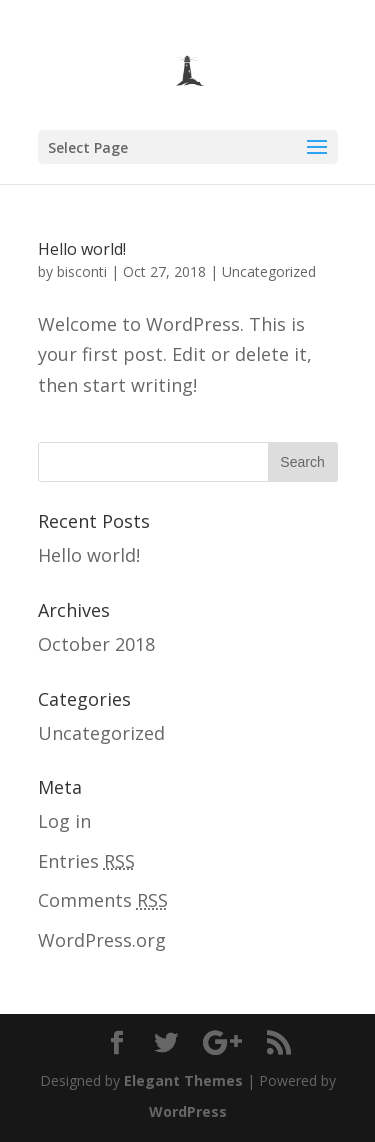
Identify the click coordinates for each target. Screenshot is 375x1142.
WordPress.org (102, 940)
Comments (103, 900)
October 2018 (96, 644)
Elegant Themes (183, 1080)
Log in (64, 821)
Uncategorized (269, 271)
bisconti (82, 271)
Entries (86, 861)
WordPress (188, 1111)
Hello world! (82, 249)
